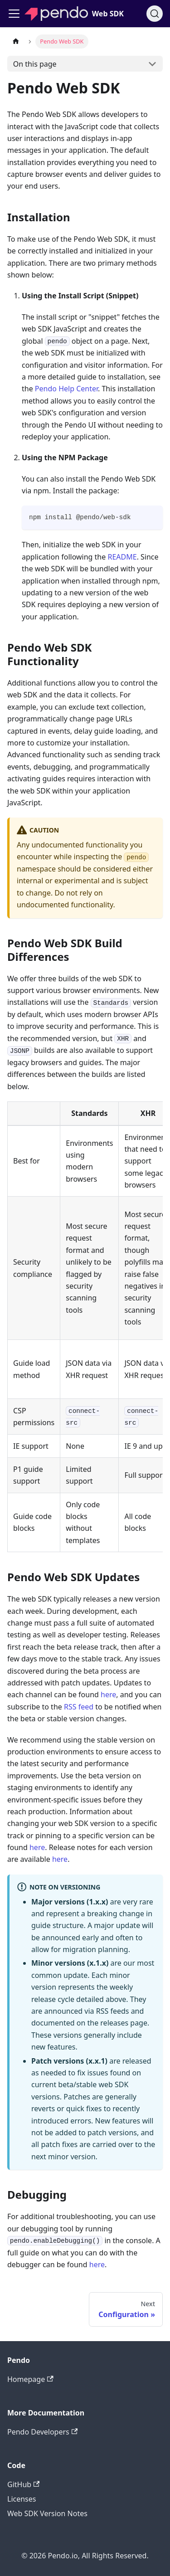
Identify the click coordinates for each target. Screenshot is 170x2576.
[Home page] (15, 41)
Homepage (30, 2379)
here (108, 1694)
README (121, 557)
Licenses (21, 2499)
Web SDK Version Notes (47, 2513)
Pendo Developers (42, 2432)
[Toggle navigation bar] (14, 13)
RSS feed (78, 1707)
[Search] (154, 13)
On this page (35, 64)
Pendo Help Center (66, 389)
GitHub (23, 2484)
